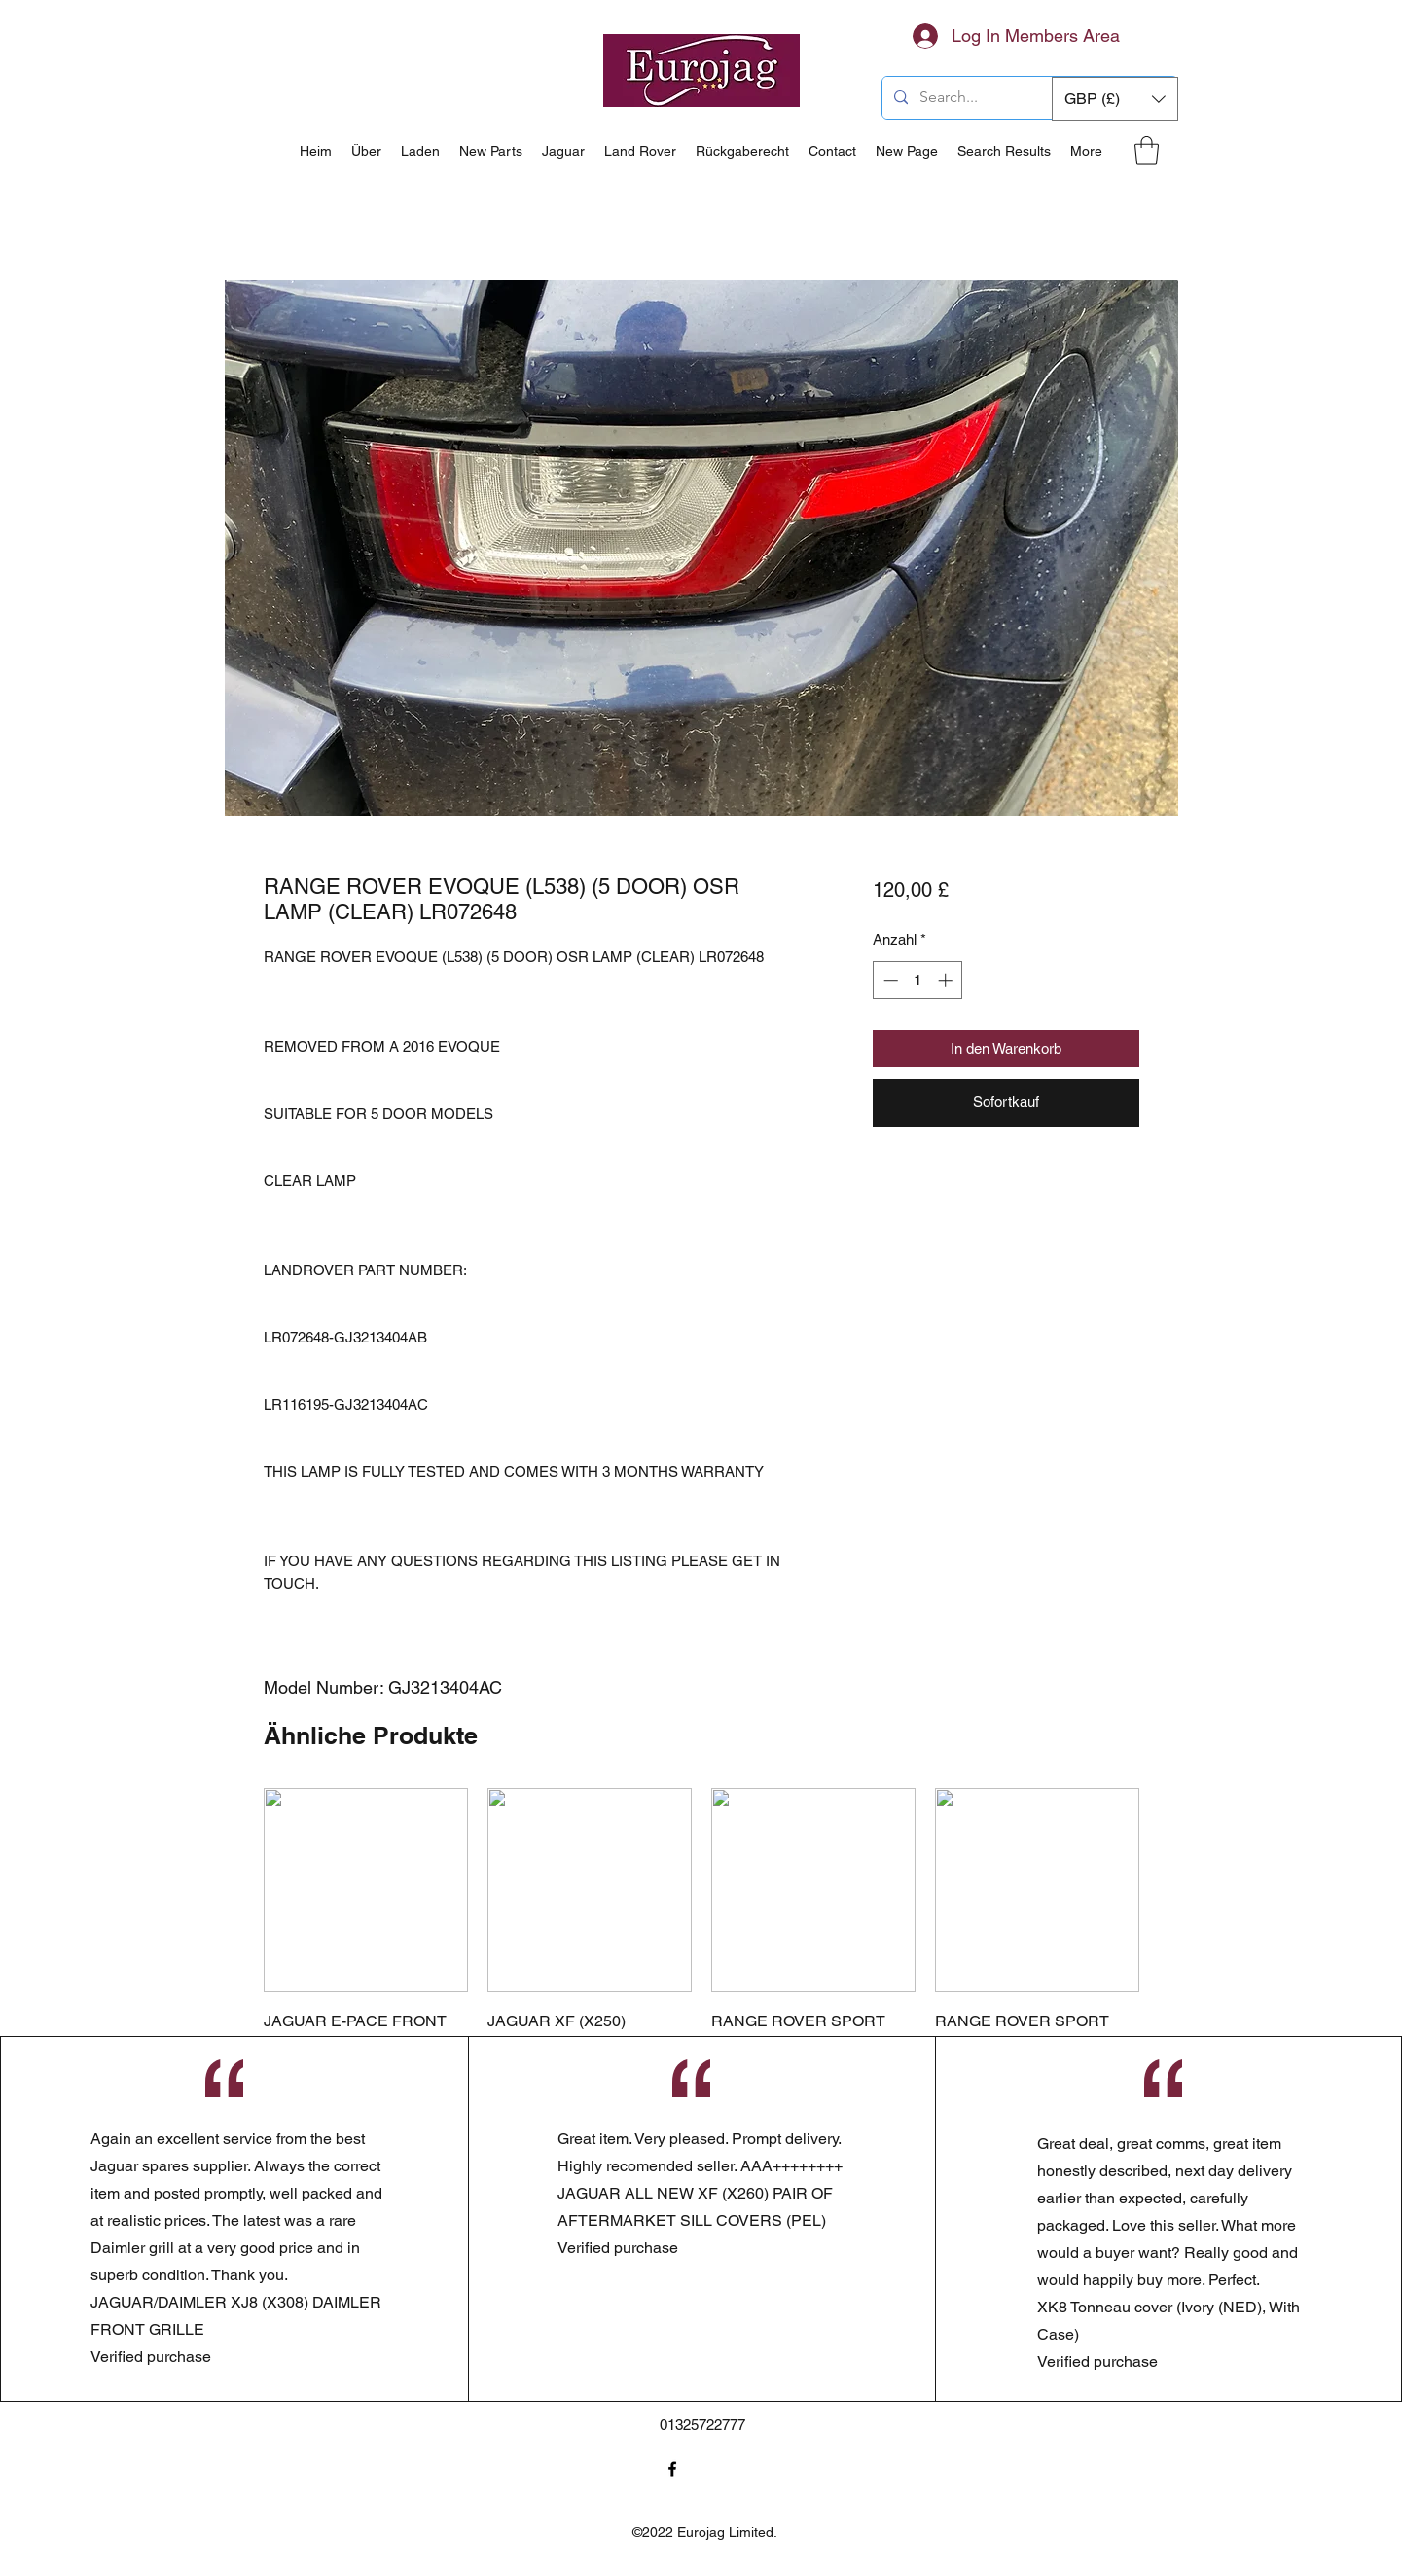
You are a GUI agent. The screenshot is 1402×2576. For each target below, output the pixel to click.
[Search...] (1027, 98)
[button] (1115, 99)
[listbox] (1115, 99)
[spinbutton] (918, 980)
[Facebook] (672, 2469)
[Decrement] (889, 980)
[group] (701, 1979)
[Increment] (947, 980)
